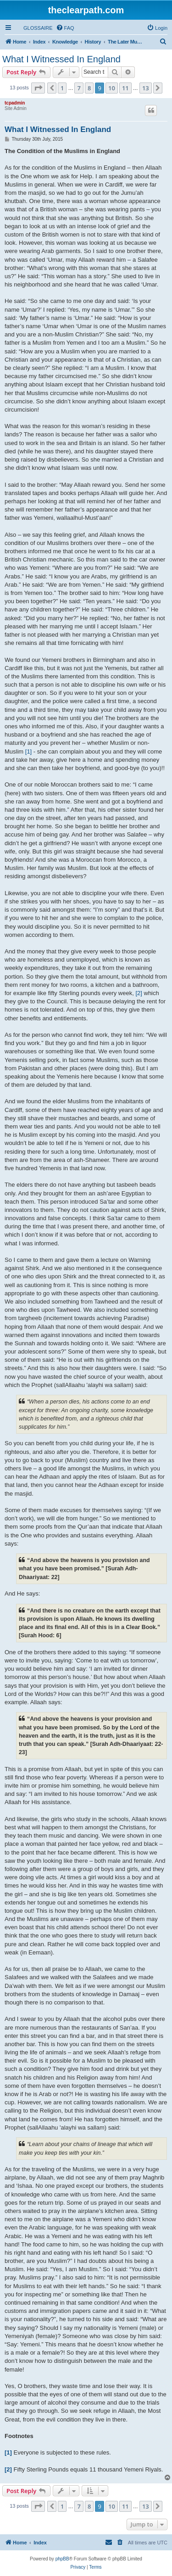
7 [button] (78, 88)
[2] (138, 993)
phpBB (62, 2558)
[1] (28, 751)
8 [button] (89, 88)
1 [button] (62, 88)
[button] (38, 88)
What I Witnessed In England (61, 59)
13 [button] (145, 88)
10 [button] (111, 88)
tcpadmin (15, 102)
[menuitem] (34, 27)
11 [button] (125, 88)
